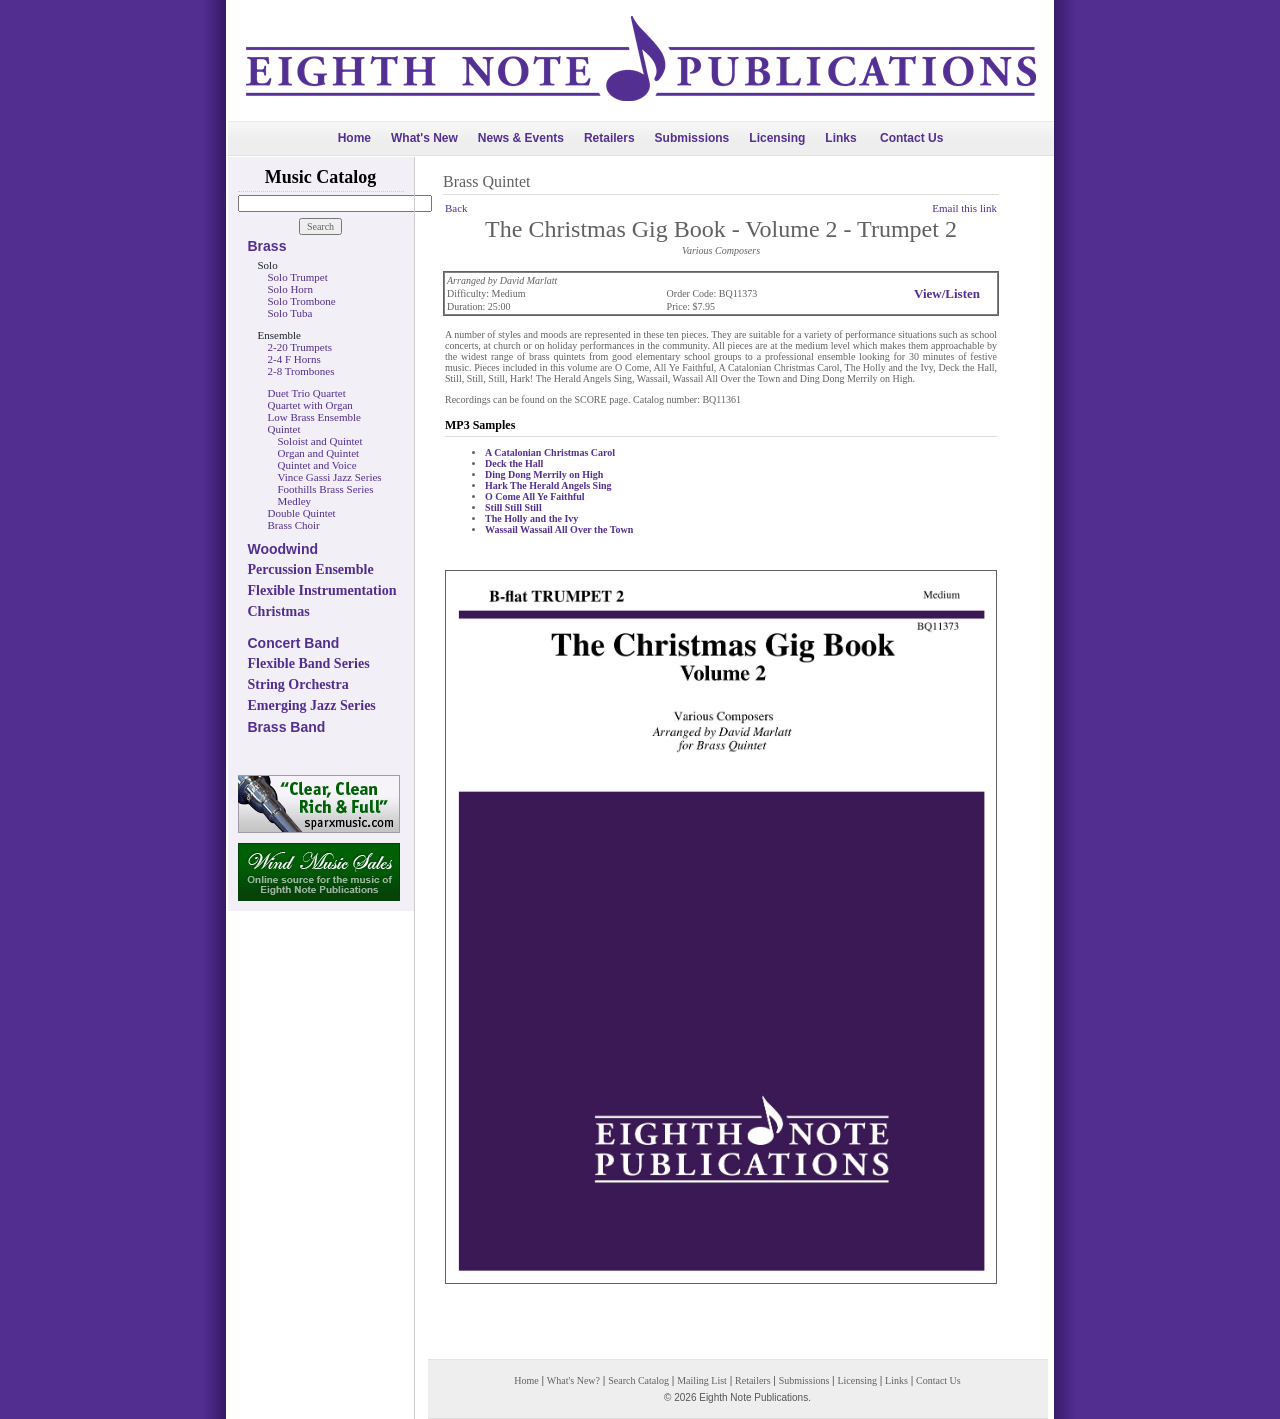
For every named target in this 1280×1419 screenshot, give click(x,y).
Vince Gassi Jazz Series (330, 477)
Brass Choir (294, 525)
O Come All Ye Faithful (535, 496)
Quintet (284, 429)
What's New (424, 138)
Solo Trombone (302, 301)
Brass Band (287, 727)
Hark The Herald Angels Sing (548, 485)
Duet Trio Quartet (307, 393)
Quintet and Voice (317, 465)
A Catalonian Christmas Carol (550, 452)
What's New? (573, 1380)
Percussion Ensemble (311, 569)
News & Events (521, 138)
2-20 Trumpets (300, 347)
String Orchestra (298, 684)
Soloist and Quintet (320, 441)
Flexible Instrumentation (322, 590)
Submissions (692, 138)
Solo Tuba (290, 313)
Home (354, 138)
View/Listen (947, 293)
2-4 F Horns (294, 359)
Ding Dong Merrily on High (544, 474)
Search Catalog (638, 1380)
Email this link (964, 208)
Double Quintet (302, 513)
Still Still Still (513, 507)
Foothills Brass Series (326, 489)
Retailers (609, 138)
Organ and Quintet (319, 453)
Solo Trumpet (298, 277)
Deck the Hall (514, 463)
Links (840, 138)
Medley (295, 501)
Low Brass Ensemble (314, 417)
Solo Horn (291, 289)
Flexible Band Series (309, 663)
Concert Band (294, 643)
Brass (267, 246)
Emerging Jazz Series (312, 705)
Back (456, 208)
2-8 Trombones (301, 371)
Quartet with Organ (310, 405)
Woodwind (283, 549)
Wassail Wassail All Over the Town (559, 529)
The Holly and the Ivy (531, 518)
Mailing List (702, 1380)
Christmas (279, 611)
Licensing (777, 138)
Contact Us (911, 138)
